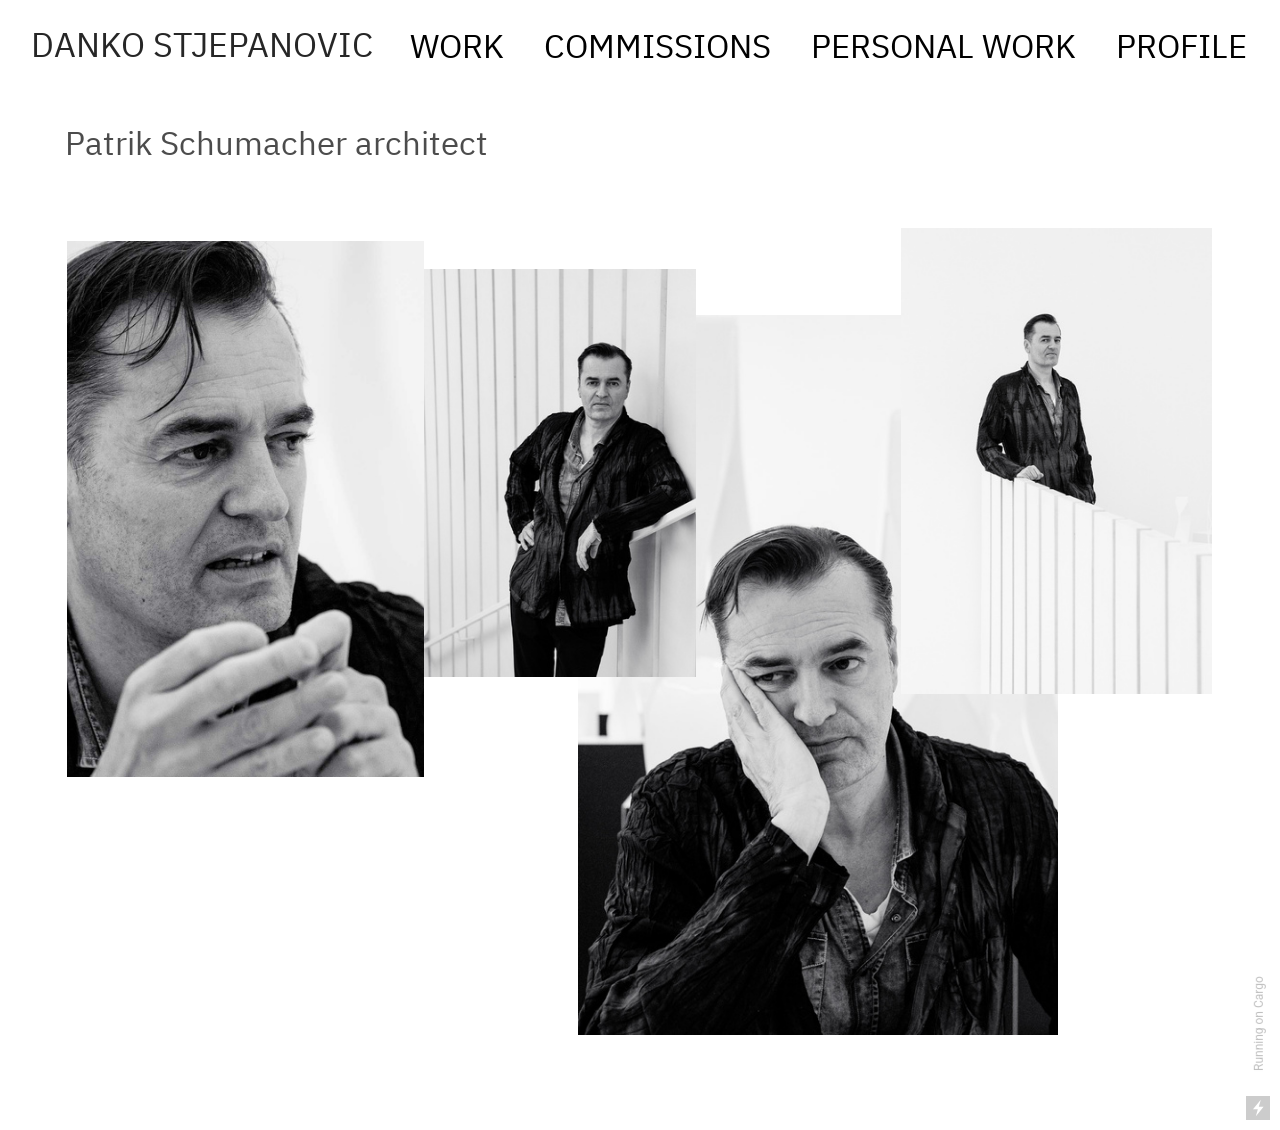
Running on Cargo (1259, 1023)
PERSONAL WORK (943, 49)
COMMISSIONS (661, 49)
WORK (465, 49)
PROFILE (1173, 49)
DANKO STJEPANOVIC (202, 47)
